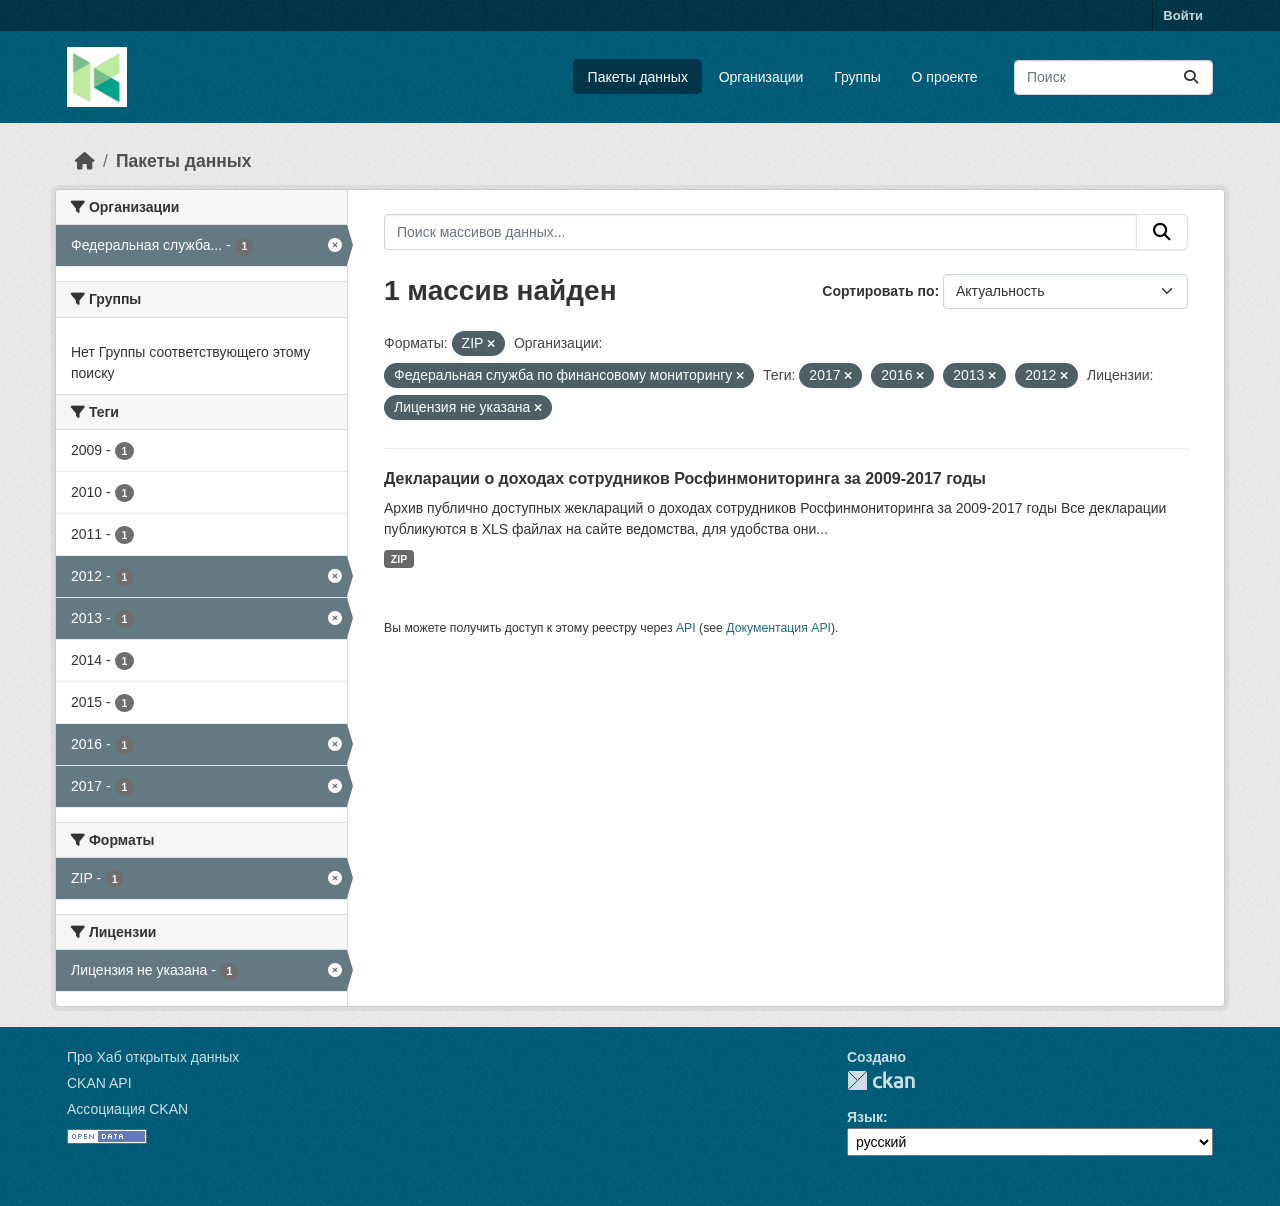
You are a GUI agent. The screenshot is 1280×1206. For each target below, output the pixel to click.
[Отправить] (1191, 77)
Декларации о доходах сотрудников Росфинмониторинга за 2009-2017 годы (685, 478)
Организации (761, 77)
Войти (1183, 15)
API (686, 628)
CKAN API (99, 1083)
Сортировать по (878, 291)
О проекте (945, 77)
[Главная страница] (85, 161)
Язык (865, 1117)
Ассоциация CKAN (127, 1109)
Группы (857, 77)
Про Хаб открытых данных (153, 1057)
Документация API (778, 628)
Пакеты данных (638, 77)
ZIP (399, 559)
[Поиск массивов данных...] (1113, 77)
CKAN (881, 1080)
